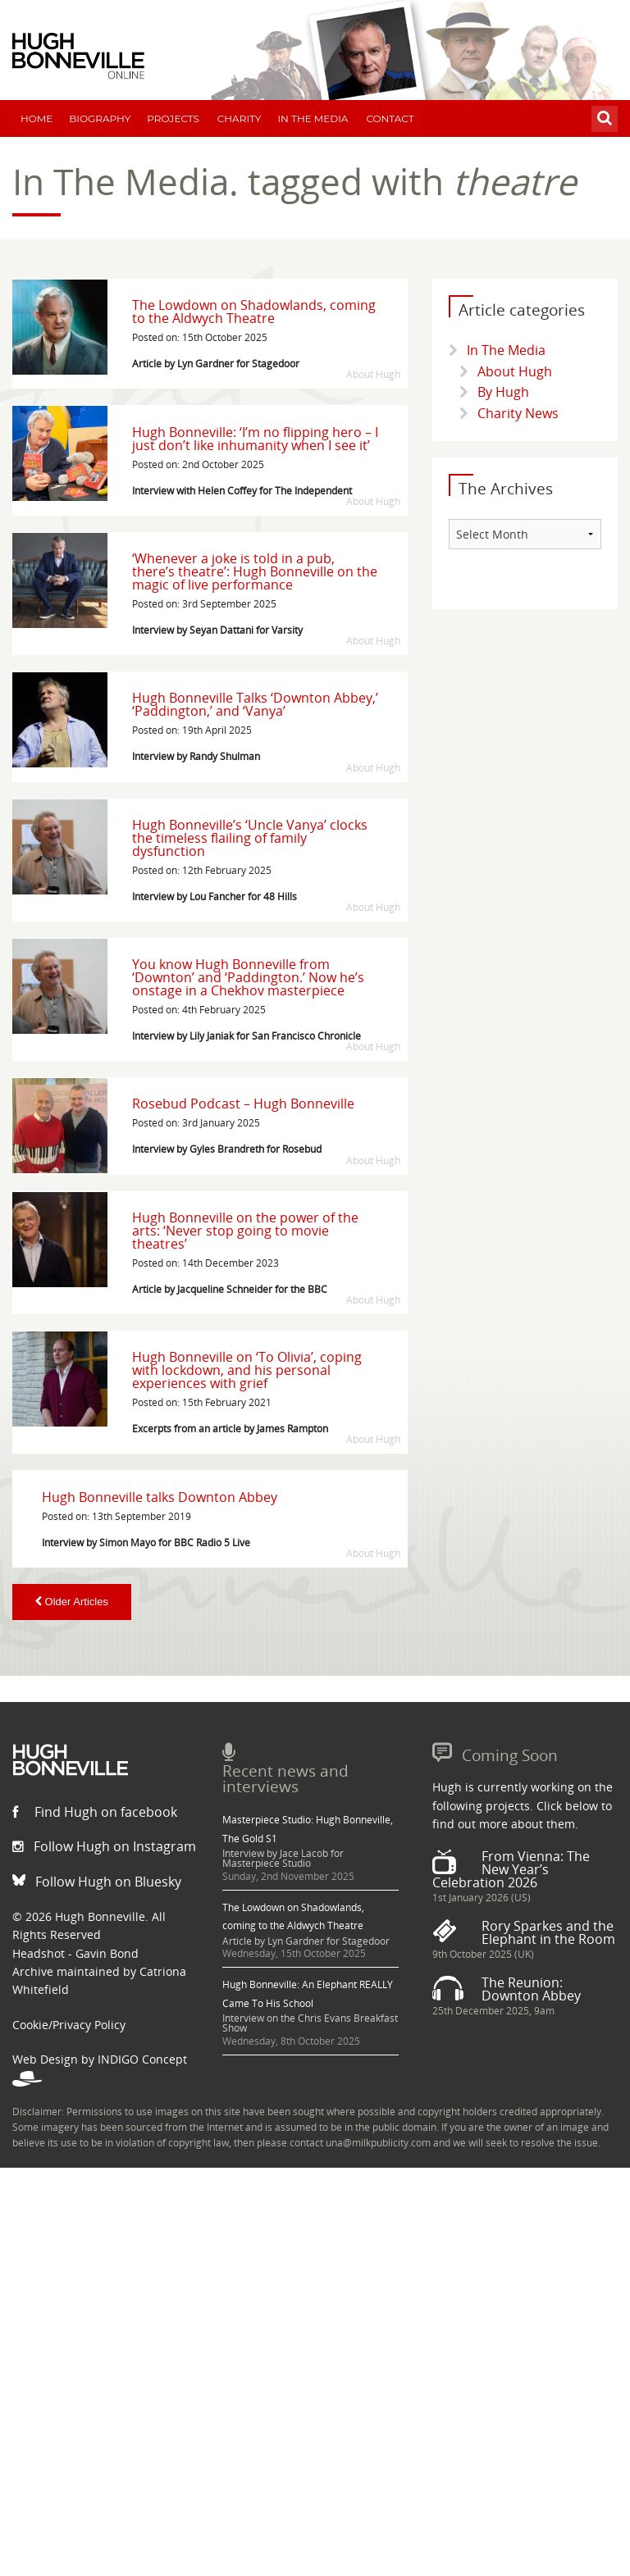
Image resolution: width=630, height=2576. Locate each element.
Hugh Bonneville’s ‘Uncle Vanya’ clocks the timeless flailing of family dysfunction (250, 838)
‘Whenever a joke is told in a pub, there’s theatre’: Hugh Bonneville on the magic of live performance (254, 571)
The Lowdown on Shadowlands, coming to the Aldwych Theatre (254, 311)
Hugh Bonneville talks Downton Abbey (159, 1497)
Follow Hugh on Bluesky (96, 1882)
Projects (173, 118)
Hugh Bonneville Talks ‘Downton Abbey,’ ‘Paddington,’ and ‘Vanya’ (255, 704)
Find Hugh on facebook (94, 1812)
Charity (239, 118)
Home (36, 118)
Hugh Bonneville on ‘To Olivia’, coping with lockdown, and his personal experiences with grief (247, 1370)
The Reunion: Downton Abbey (531, 1989)
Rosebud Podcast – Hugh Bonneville (243, 1104)
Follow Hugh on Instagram (104, 1846)
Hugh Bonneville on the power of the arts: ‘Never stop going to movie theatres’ (245, 1230)
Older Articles (71, 1601)
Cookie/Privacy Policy (69, 2024)
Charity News (518, 413)
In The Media (312, 118)
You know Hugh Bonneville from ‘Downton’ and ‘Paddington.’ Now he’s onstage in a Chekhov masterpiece (248, 977)
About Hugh (514, 371)
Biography (99, 118)
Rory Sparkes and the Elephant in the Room (548, 1932)
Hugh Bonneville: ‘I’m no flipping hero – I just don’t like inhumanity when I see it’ (255, 438)
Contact (389, 118)
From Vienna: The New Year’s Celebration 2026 (511, 1869)
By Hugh (503, 392)
